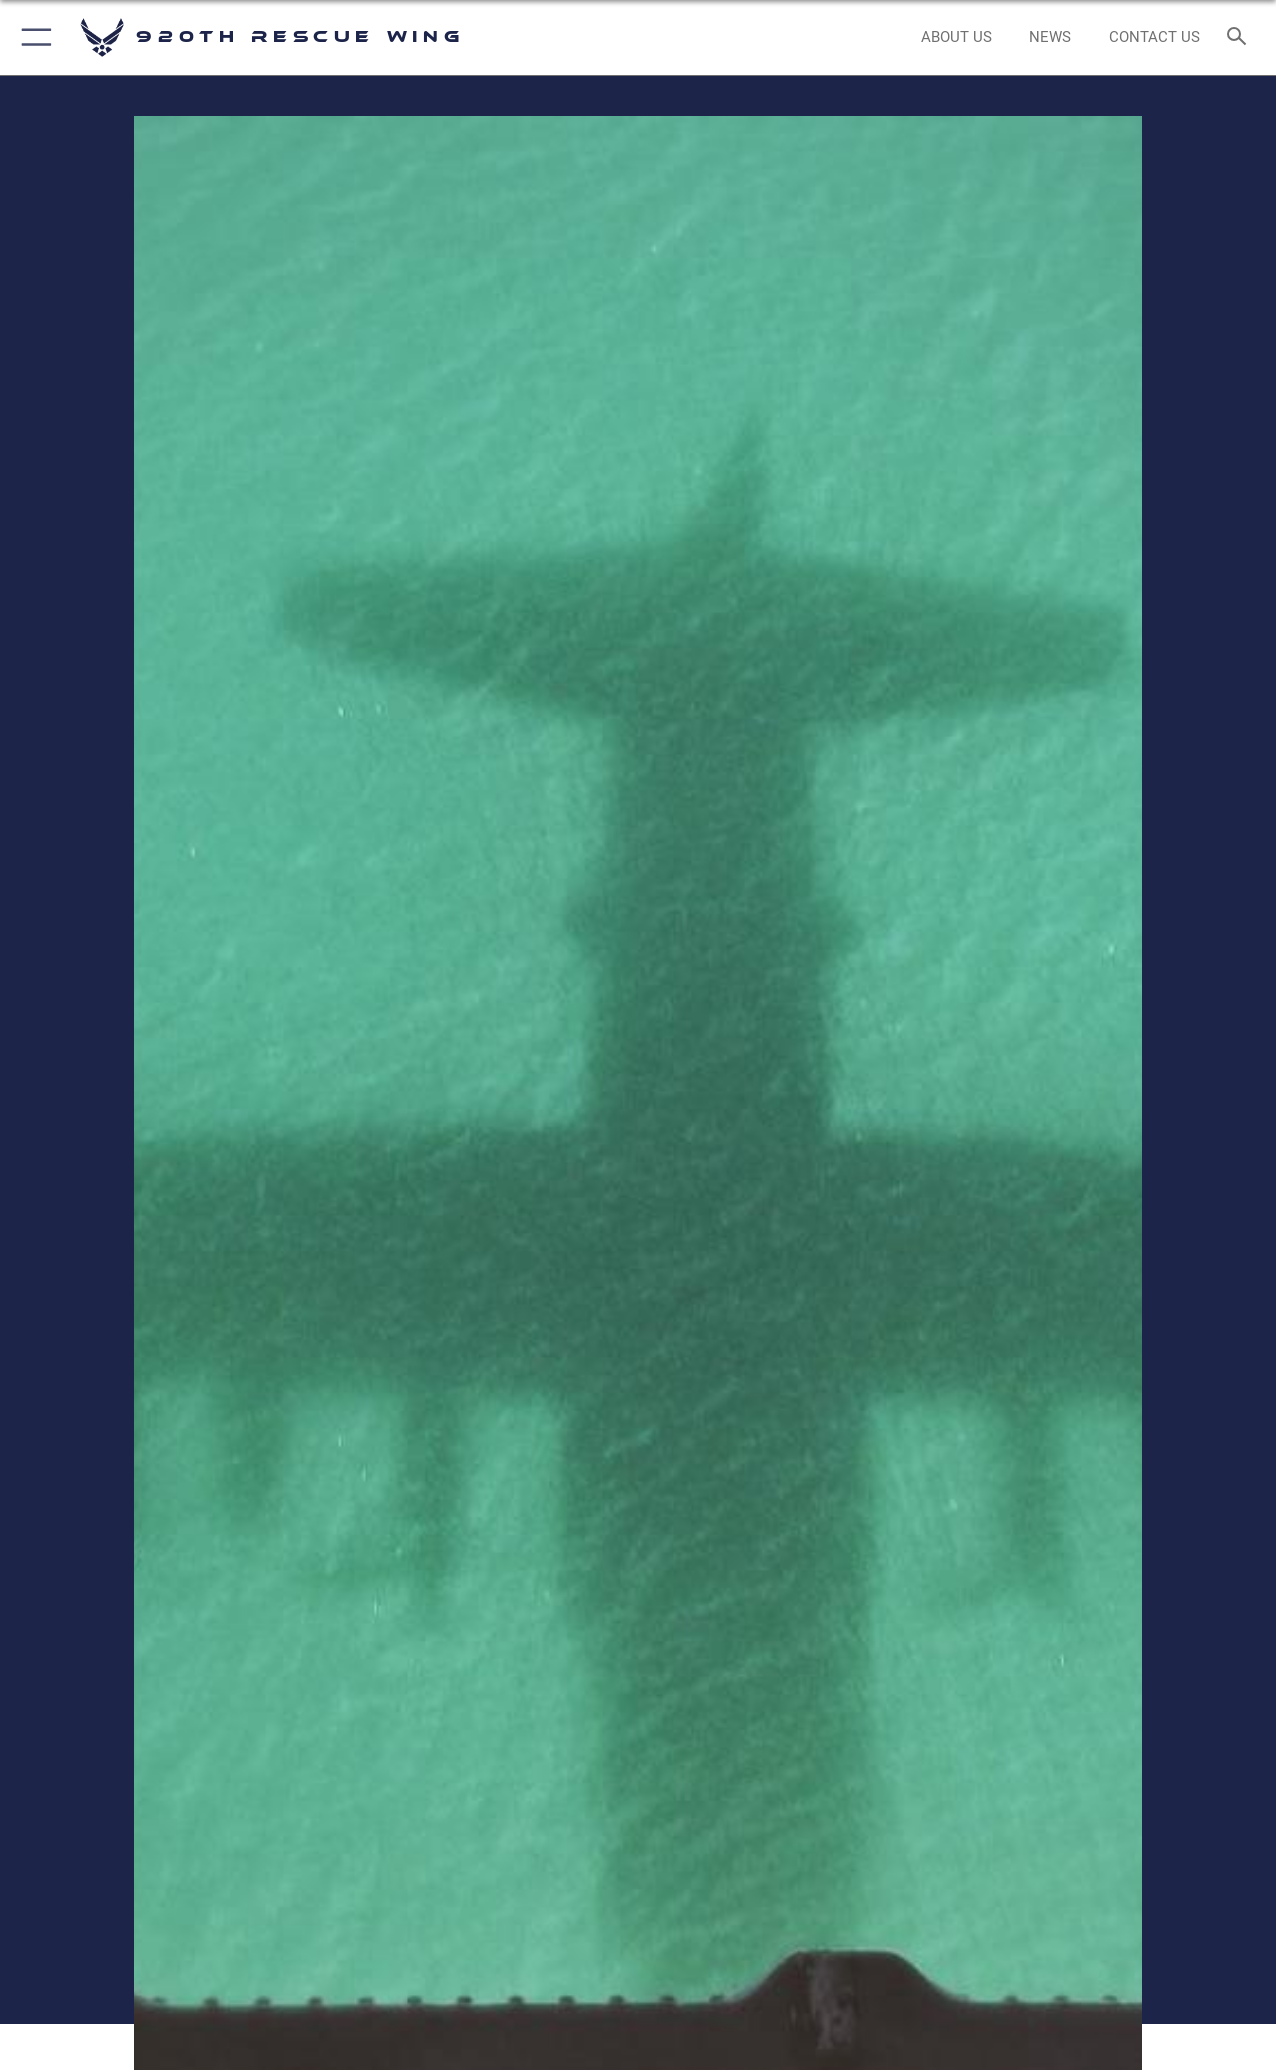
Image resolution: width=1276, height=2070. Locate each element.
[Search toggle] (1240, 38)
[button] (32, 37)
